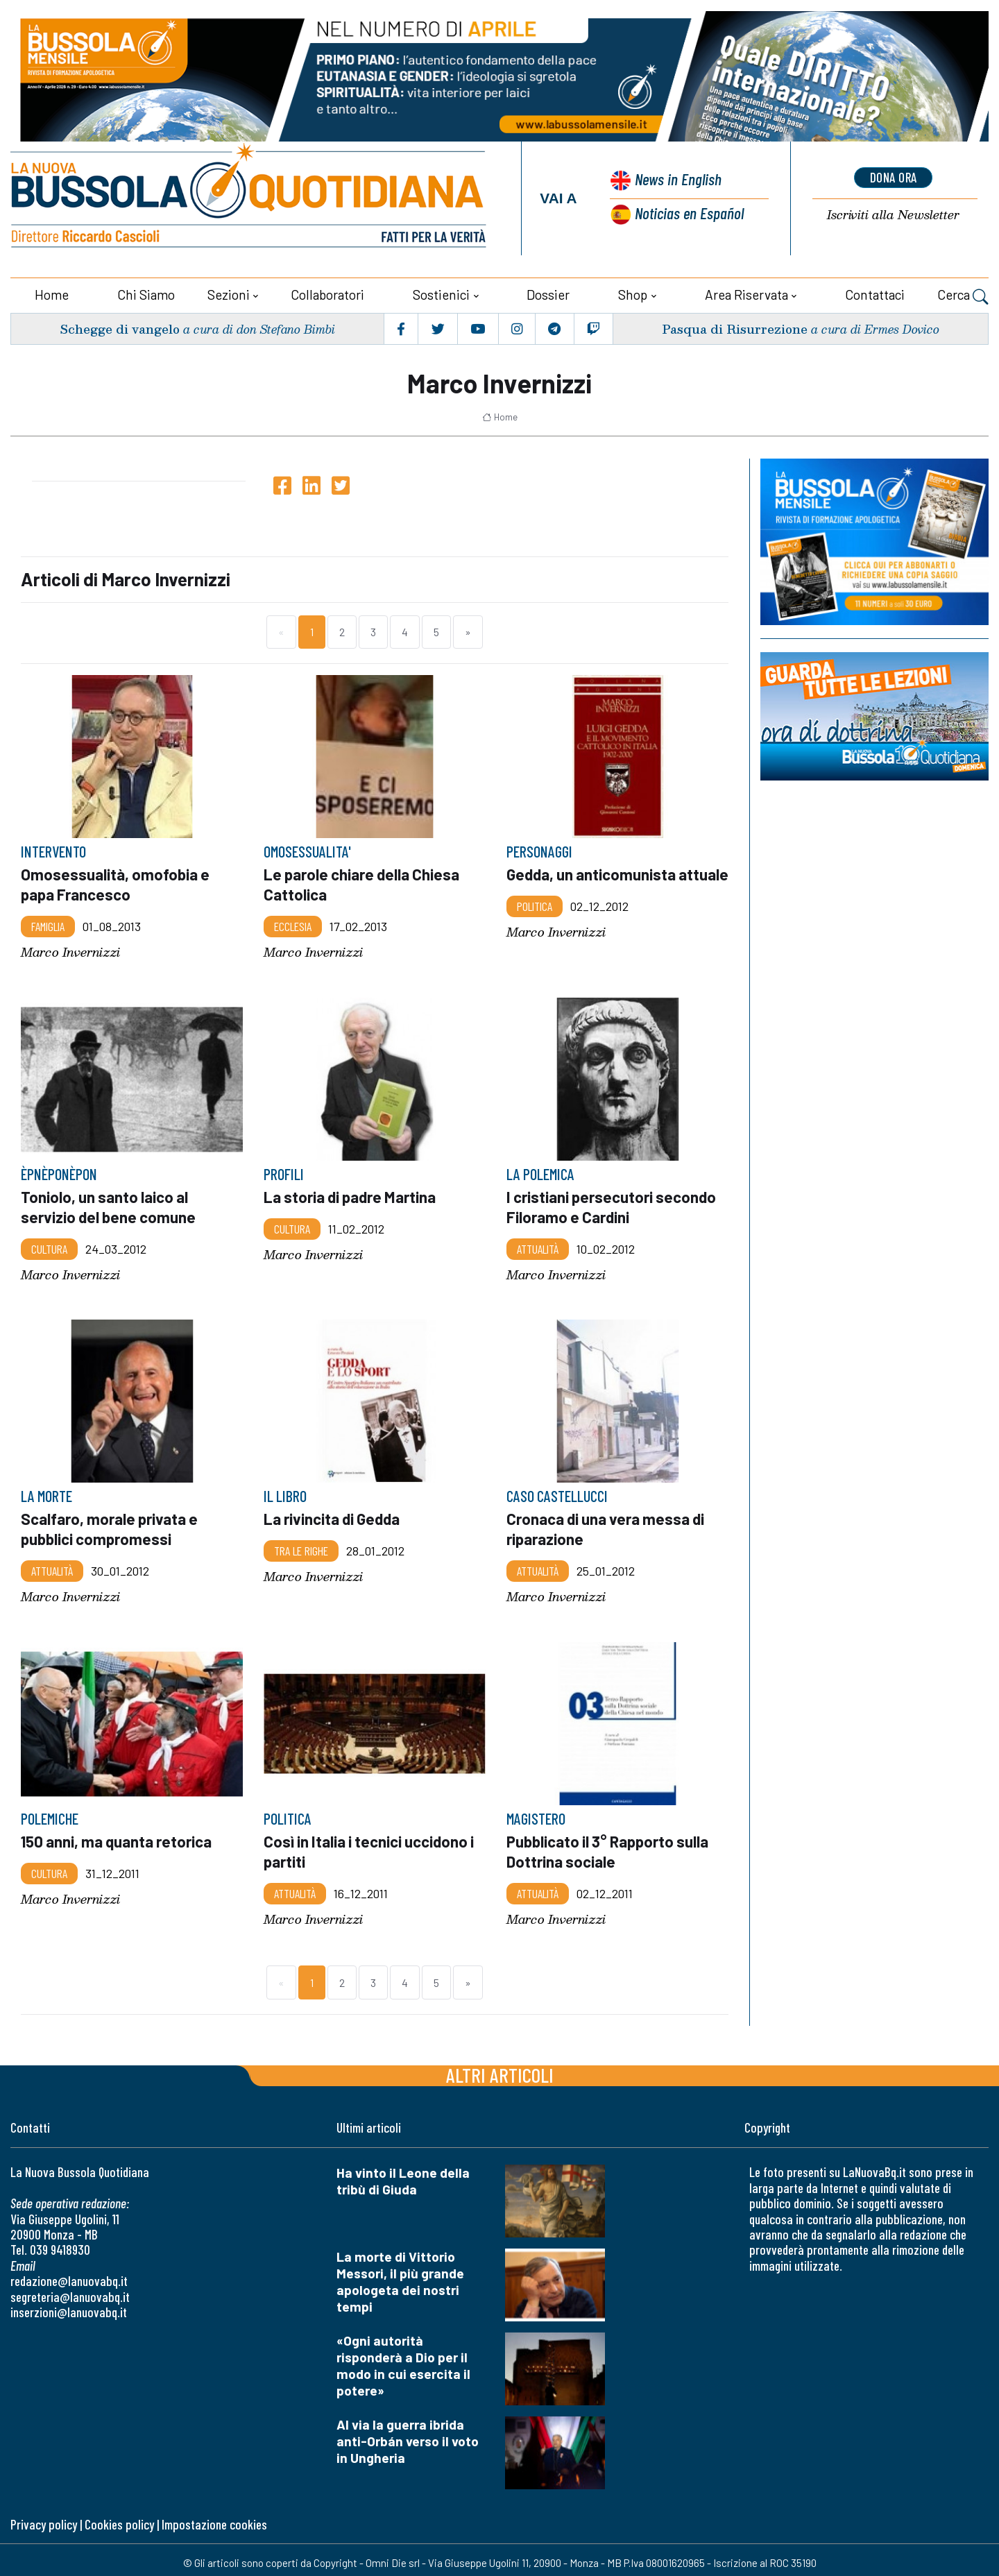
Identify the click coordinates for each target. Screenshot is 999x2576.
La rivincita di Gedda (333, 1515)
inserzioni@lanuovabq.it (68, 2306)
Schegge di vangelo (120, 327)
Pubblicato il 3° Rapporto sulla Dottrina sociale (609, 1846)
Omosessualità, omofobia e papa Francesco (116, 882)
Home (52, 293)
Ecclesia (292, 923)
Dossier (548, 293)
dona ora (894, 177)
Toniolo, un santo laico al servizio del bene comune (109, 1203)
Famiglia (48, 923)
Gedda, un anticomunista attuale (592, 882)
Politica (534, 923)
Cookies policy (119, 2518)
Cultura (49, 1244)
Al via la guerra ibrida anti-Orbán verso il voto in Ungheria (407, 2434)
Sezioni (228, 293)
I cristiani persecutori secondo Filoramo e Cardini (612, 1203)
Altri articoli (500, 2069)
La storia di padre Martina (351, 1194)
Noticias (689, 212)
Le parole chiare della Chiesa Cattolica (363, 882)
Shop (632, 293)
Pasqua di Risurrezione (734, 327)
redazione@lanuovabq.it (69, 2275)
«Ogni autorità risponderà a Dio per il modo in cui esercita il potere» (403, 2360)
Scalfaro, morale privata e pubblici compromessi (110, 1524)
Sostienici (441, 293)
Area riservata (746, 293)
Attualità (537, 1244)
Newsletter (893, 214)
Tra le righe (301, 1546)
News (676, 180)
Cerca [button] (963, 295)
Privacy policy (43, 2518)
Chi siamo (146, 293)
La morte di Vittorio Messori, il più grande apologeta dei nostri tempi (400, 2276)
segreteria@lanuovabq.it (70, 2290)
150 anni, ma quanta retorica (118, 1836)
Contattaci (875, 293)
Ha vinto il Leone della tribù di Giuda (403, 2175)
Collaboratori (327, 293)
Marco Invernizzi (70, 949)
